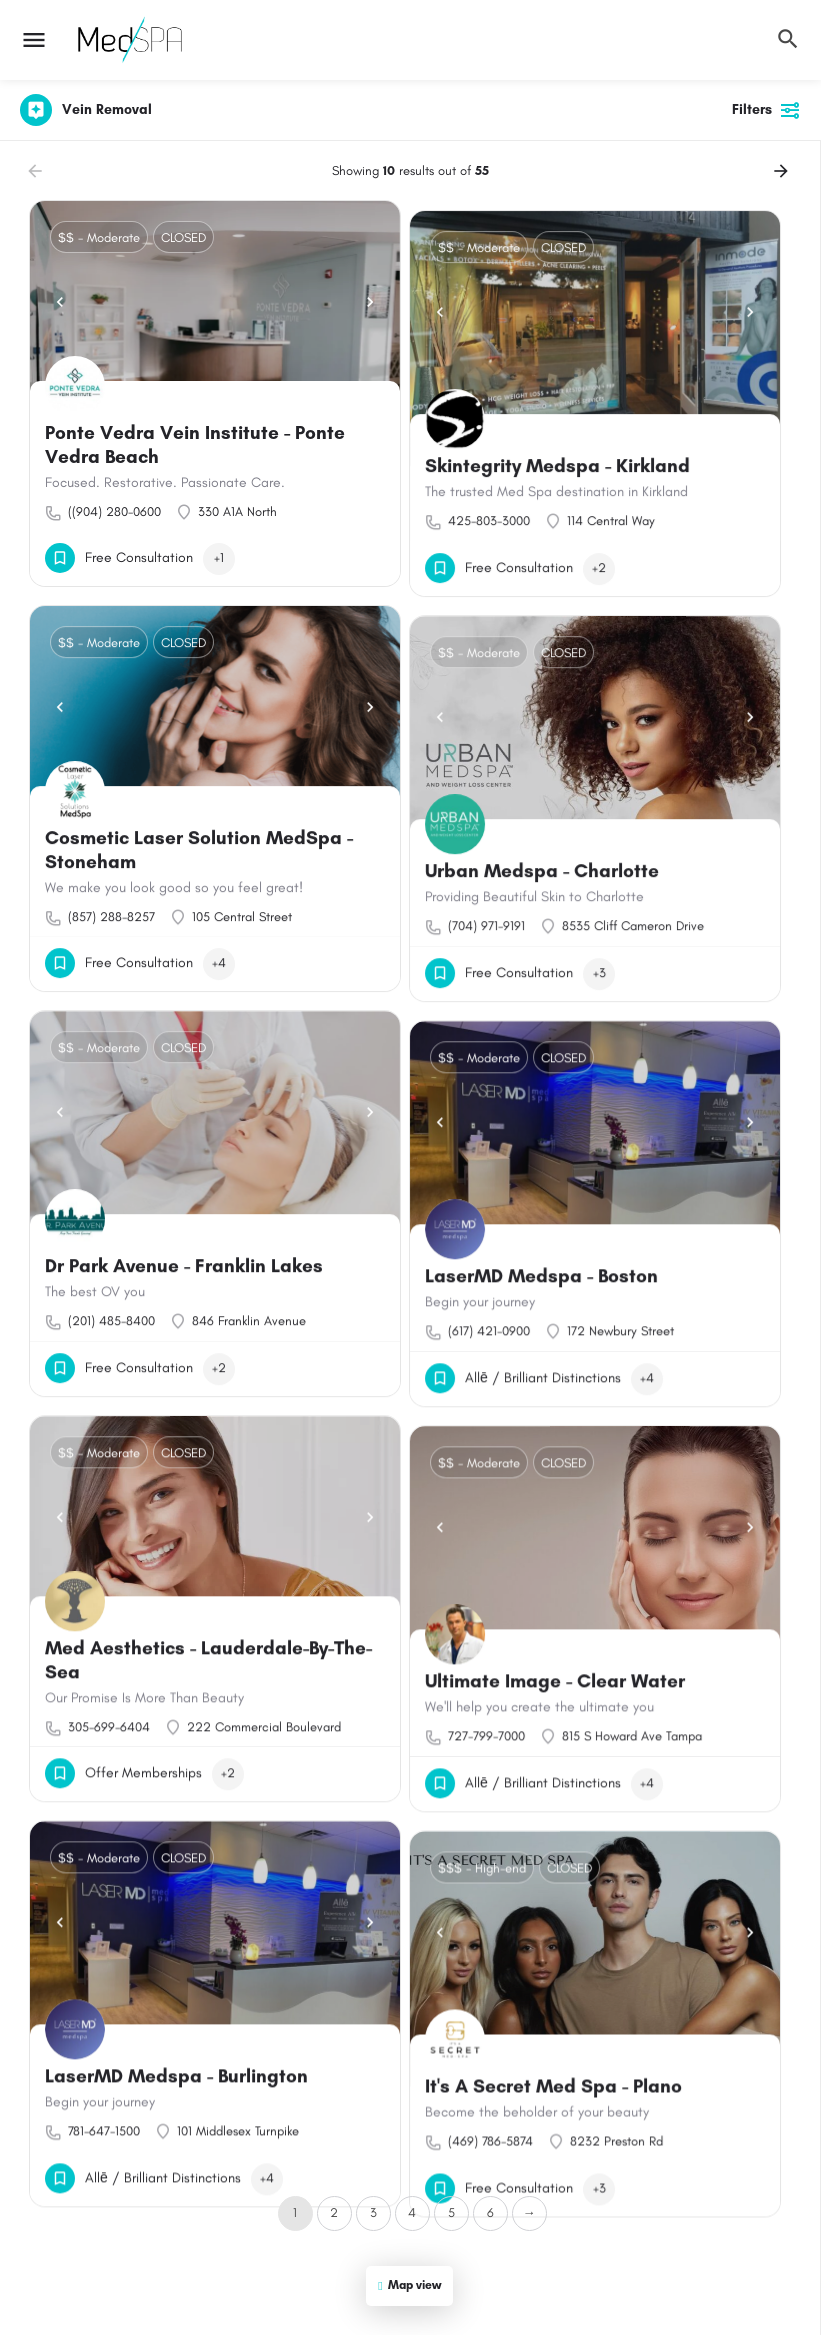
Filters (766, 110)
